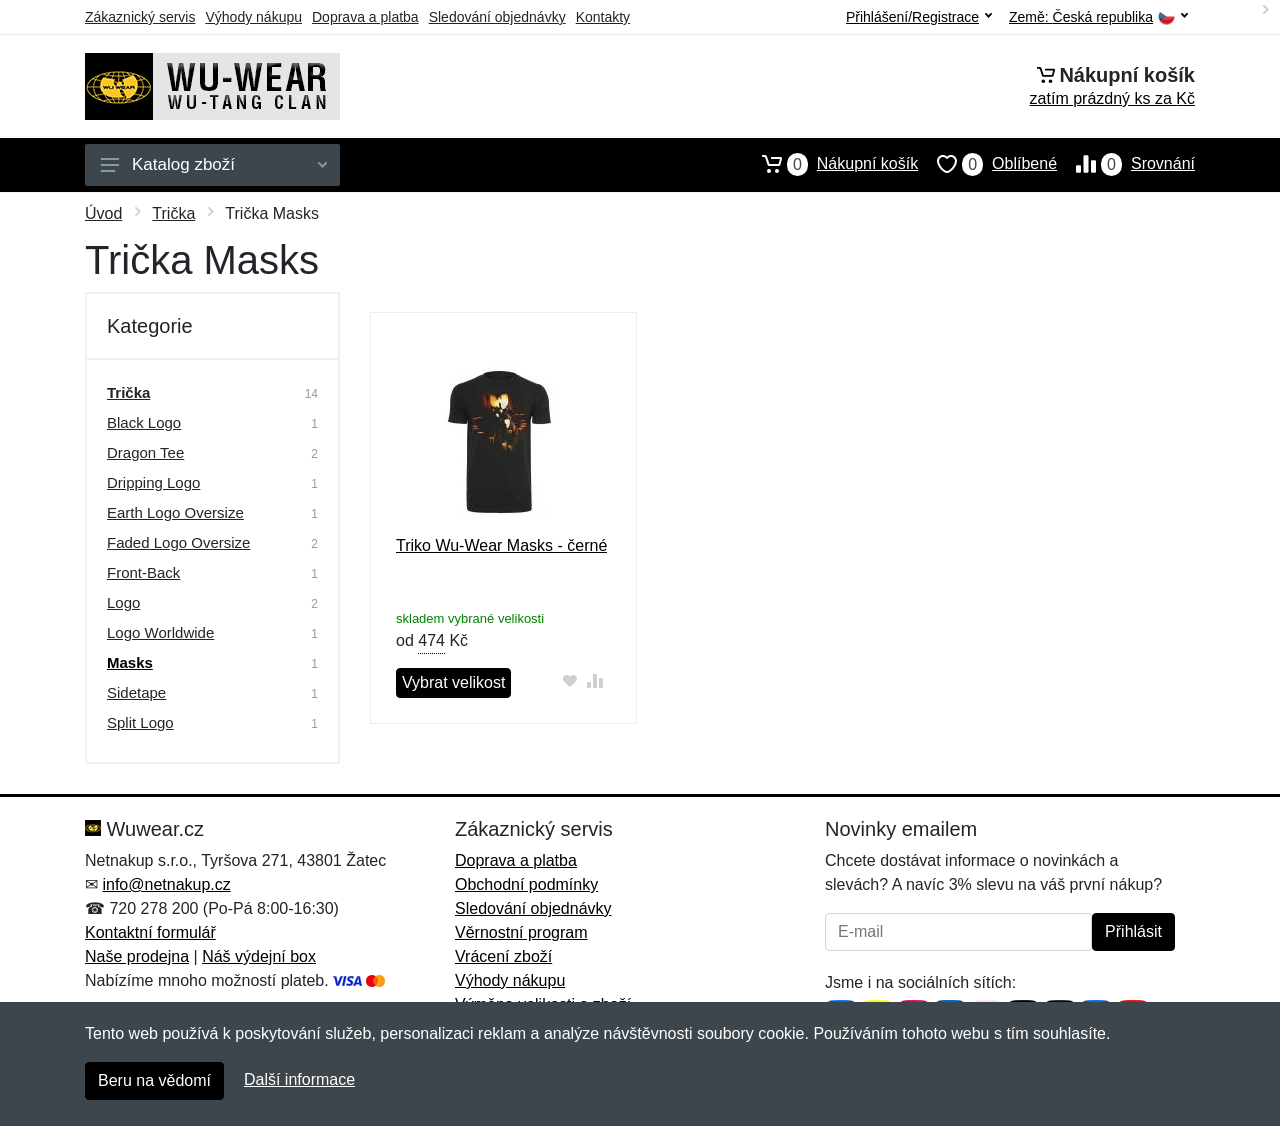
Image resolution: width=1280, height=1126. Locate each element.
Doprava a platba (365, 17)
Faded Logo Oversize (178, 542)
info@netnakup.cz (166, 884)
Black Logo (144, 422)
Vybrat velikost (453, 682)
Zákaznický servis (140, 17)
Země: (1098, 17)
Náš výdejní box (259, 956)
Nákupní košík (830, 164)
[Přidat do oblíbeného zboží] (569, 680)
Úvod (103, 213)
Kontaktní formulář (150, 932)
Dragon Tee (145, 452)
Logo (123, 602)
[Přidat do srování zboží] (594, 680)
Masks (130, 662)
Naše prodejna (137, 956)
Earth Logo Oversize (175, 512)
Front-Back (143, 572)
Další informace (299, 1079)
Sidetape (136, 692)
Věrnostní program (521, 932)
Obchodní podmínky (526, 884)
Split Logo (140, 722)
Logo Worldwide (160, 632)
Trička (173, 213)
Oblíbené (987, 164)
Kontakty (603, 17)
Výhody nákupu (253, 17)
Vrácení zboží (503, 956)
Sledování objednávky (497, 17)
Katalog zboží (214, 164)
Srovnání (1126, 164)
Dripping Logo (153, 482)
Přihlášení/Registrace (919, 17)
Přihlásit (1133, 931)
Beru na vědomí (154, 1080)
